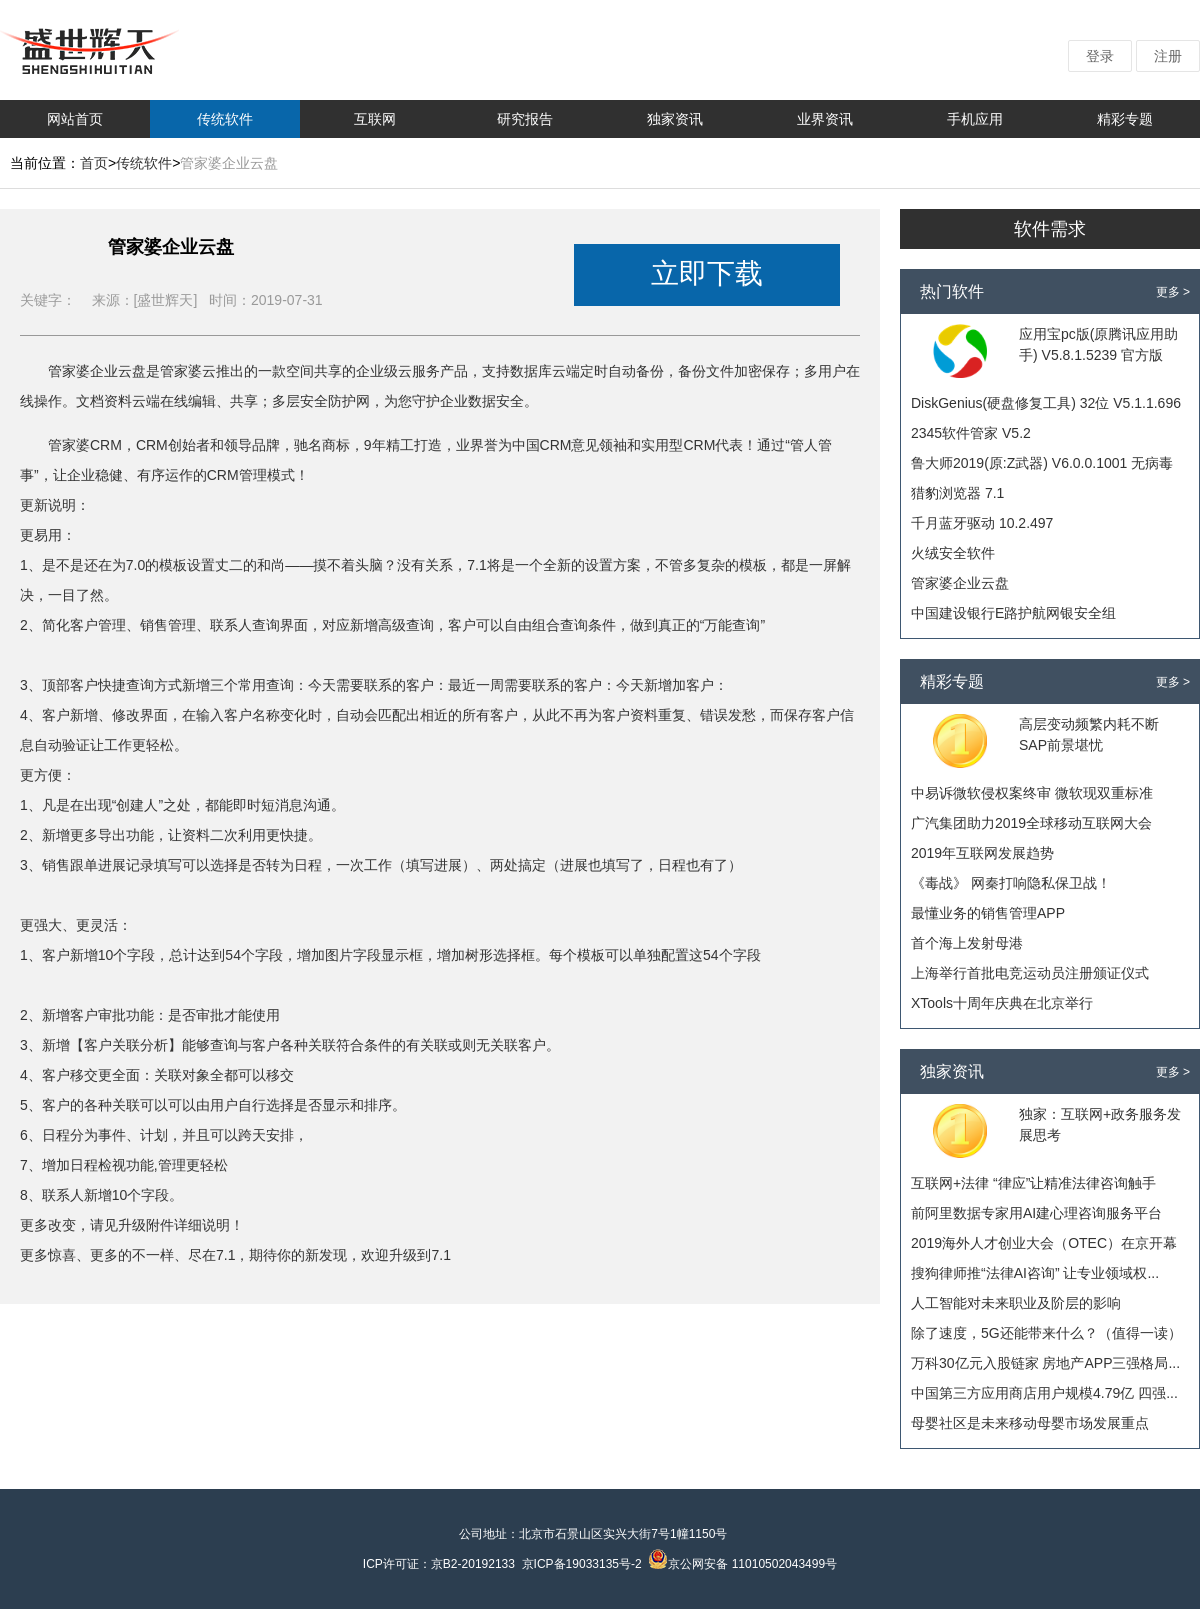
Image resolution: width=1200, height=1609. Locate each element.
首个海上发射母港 (967, 943)
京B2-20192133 (473, 1564)
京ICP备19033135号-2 (582, 1564)
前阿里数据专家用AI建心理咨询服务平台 (1036, 1213)
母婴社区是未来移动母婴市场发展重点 (1030, 1423)
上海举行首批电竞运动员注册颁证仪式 (1030, 973)
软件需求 (1050, 229)
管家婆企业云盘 (960, 583)
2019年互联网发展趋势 (982, 853)
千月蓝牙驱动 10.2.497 (982, 523)
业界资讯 (825, 119)
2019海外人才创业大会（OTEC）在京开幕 (1044, 1243)
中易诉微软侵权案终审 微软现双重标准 (1032, 793)
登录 (1100, 56)
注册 (1168, 56)
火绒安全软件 (953, 553)
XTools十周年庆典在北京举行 (1002, 1003)
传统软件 (225, 119)
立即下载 (707, 273)
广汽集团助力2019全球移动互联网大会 (1031, 823)
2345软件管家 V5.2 (971, 433)
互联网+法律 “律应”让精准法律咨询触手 (1033, 1183)
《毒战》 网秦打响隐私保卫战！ (1011, 883)
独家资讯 (675, 119)
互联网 (375, 119)
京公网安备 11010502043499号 (742, 1564)
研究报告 (525, 119)
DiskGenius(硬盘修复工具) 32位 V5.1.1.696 (1046, 403)
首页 (94, 163)
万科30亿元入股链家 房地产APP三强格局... (1045, 1363)
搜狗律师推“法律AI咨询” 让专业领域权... (1035, 1273)
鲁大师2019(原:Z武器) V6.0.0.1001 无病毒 (1042, 463)
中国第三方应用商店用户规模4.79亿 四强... (1044, 1393)
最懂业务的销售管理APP (988, 913)
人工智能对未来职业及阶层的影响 (1016, 1303)
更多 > (1173, 292)
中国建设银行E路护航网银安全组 (1013, 613)
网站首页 (75, 119)
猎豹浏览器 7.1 (957, 493)
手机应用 (975, 119)
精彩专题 (1125, 119)
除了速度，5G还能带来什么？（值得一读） (1046, 1333)
